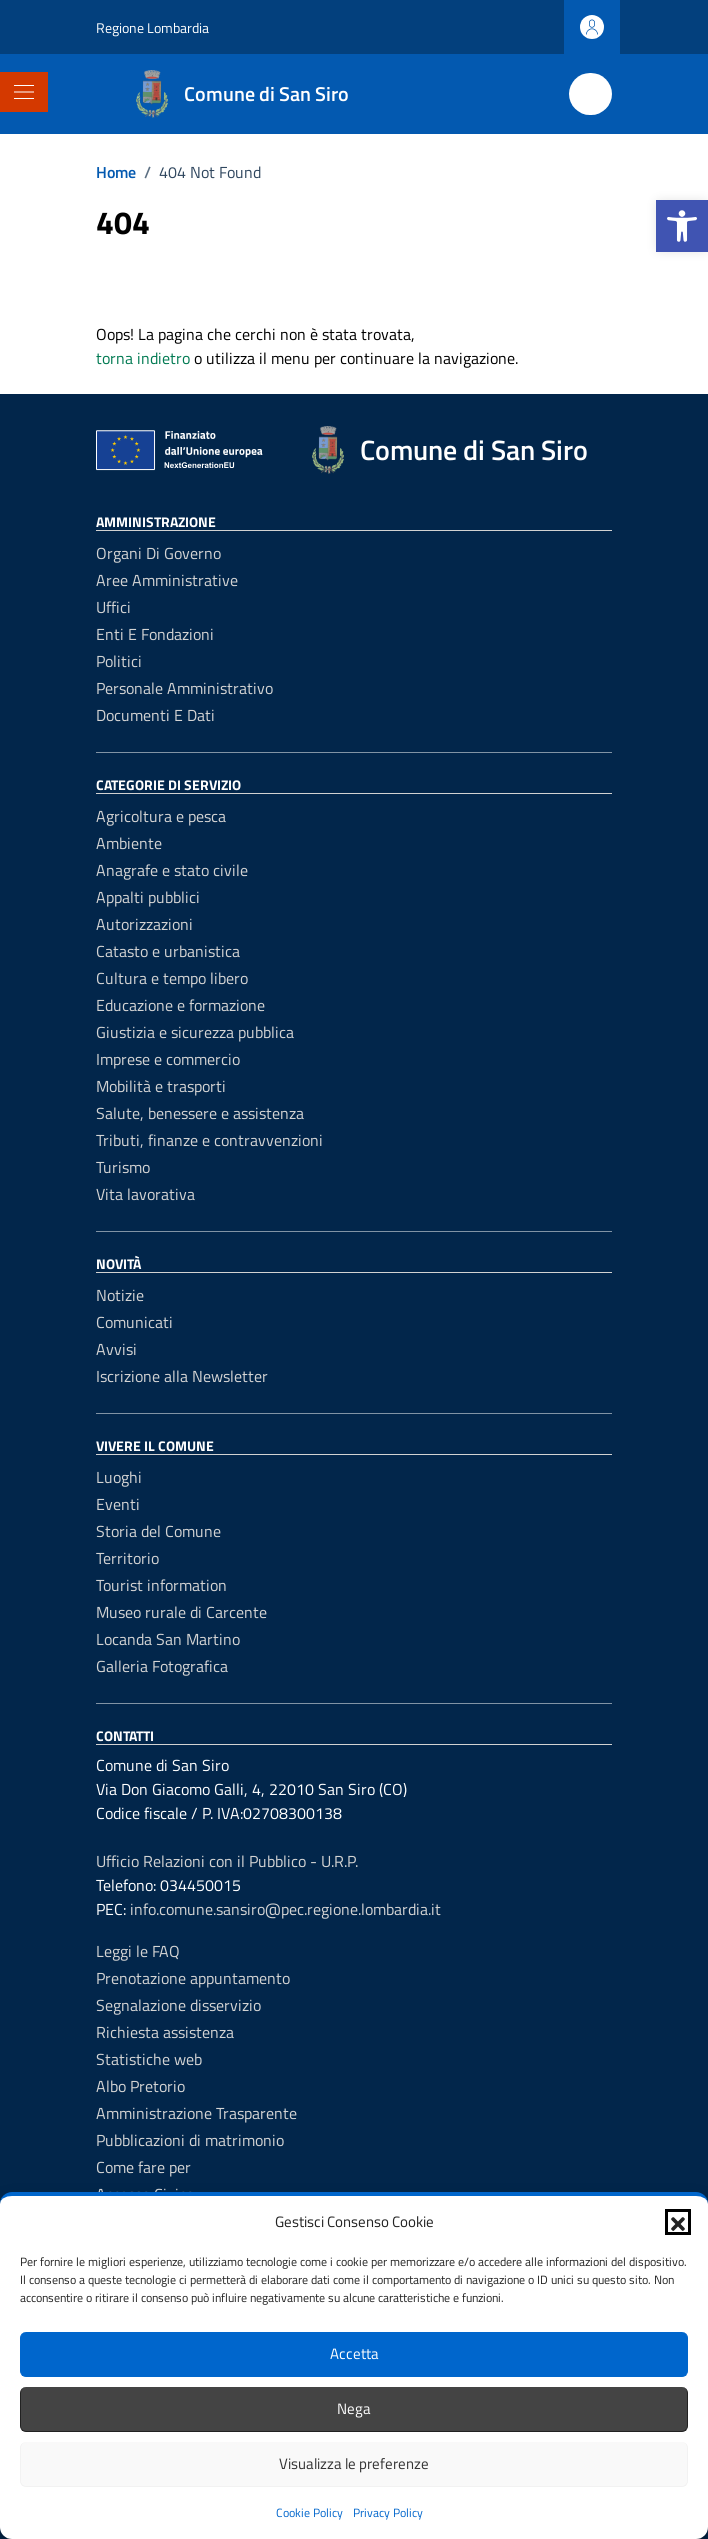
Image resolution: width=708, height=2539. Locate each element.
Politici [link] (119, 661)
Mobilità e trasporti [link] (161, 1086)
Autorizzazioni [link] (144, 924)
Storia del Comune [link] (158, 1531)
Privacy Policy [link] (388, 2512)
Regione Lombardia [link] (152, 27)
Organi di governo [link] (158, 553)
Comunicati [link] (134, 1322)
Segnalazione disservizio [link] (178, 2005)
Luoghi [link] (119, 1477)
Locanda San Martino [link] (168, 1639)
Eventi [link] (118, 1504)
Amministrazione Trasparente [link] (196, 2113)
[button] (678, 2222)
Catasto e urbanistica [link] (168, 951)
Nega (354, 2408)
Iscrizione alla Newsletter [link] (182, 1376)
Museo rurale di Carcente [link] (181, 1612)
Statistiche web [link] (149, 2059)
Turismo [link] (123, 1167)
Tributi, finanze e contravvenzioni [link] (209, 1140)
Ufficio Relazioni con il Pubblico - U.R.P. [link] (227, 1861)
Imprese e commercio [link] (168, 1059)
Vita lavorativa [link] (145, 1194)
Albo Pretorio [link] (140, 2086)
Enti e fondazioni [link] (155, 634)
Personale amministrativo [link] (184, 688)
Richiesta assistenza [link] (165, 2032)
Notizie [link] (120, 1295)
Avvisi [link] (116, 1349)
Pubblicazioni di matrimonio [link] (190, 2140)
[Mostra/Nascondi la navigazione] (24, 92)
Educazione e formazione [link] (180, 1005)
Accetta (354, 2353)
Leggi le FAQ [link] (138, 1951)
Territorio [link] (127, 1558)
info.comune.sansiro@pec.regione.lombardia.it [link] (285, 1909)
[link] (682, 226)
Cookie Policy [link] (309, 2512)
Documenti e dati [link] (155, 715)
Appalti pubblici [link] (148, 897)
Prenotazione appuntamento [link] (193, 1978)
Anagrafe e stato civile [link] (172, 870)
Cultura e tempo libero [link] (172, 978)
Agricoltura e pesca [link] (161, 816)
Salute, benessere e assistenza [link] (200, 1113)
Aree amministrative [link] (167, 580)
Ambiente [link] (129, 843)
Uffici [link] (113, 607)
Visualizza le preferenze (354, 2463)
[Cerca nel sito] (590, 94)
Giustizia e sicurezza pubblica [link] (195, 1032)
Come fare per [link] (143, 2167)
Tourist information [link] (161, 1585)
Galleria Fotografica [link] (162, 1666)
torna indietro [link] (143, 358)
